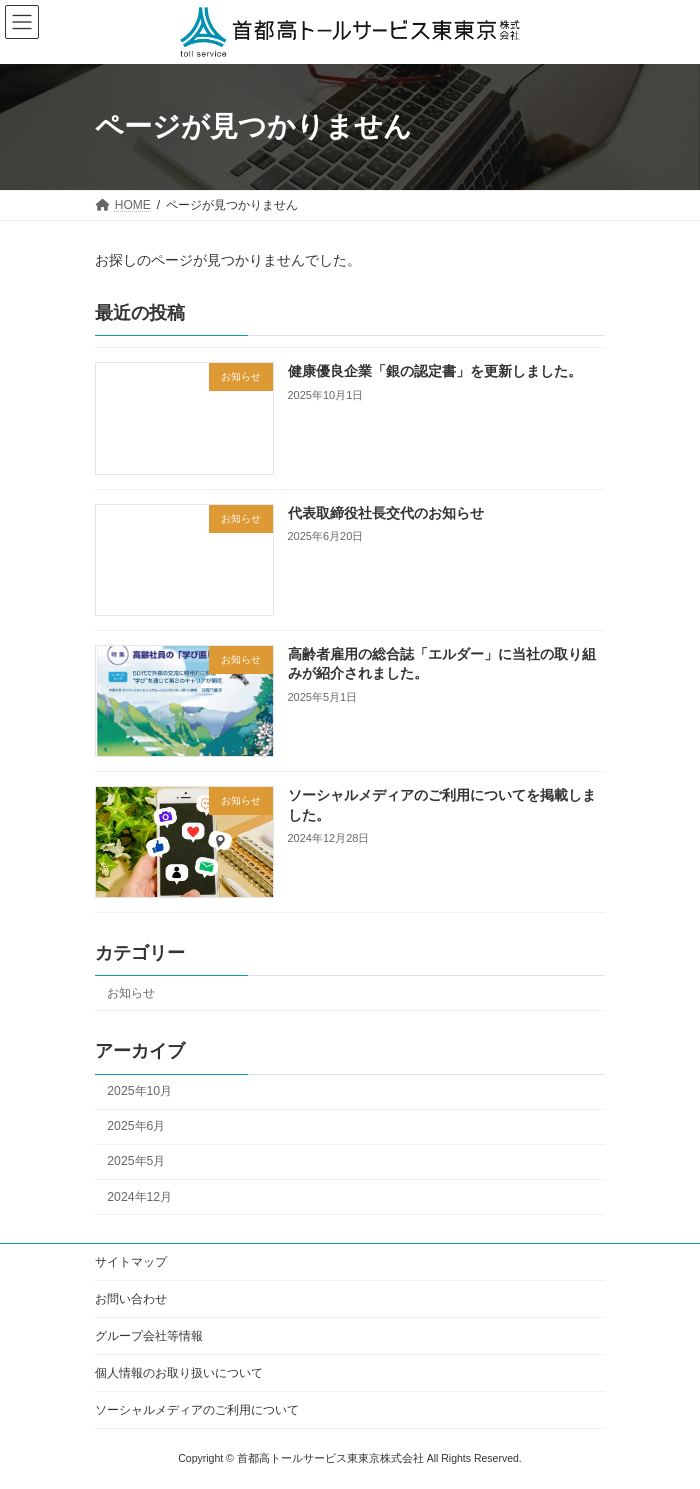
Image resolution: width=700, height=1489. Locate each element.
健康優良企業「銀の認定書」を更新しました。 (435, 371)
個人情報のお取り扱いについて (179, 1373)
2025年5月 (136, 1161)
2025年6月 (136, 1126)
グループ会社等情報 (149, 1336)
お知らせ (131, 993)
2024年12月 (139, 1196)
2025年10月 (139, 1091)
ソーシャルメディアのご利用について (197, 1410)
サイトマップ (131, 1262)
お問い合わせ (131, 1299)
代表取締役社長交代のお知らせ (386, 512)
